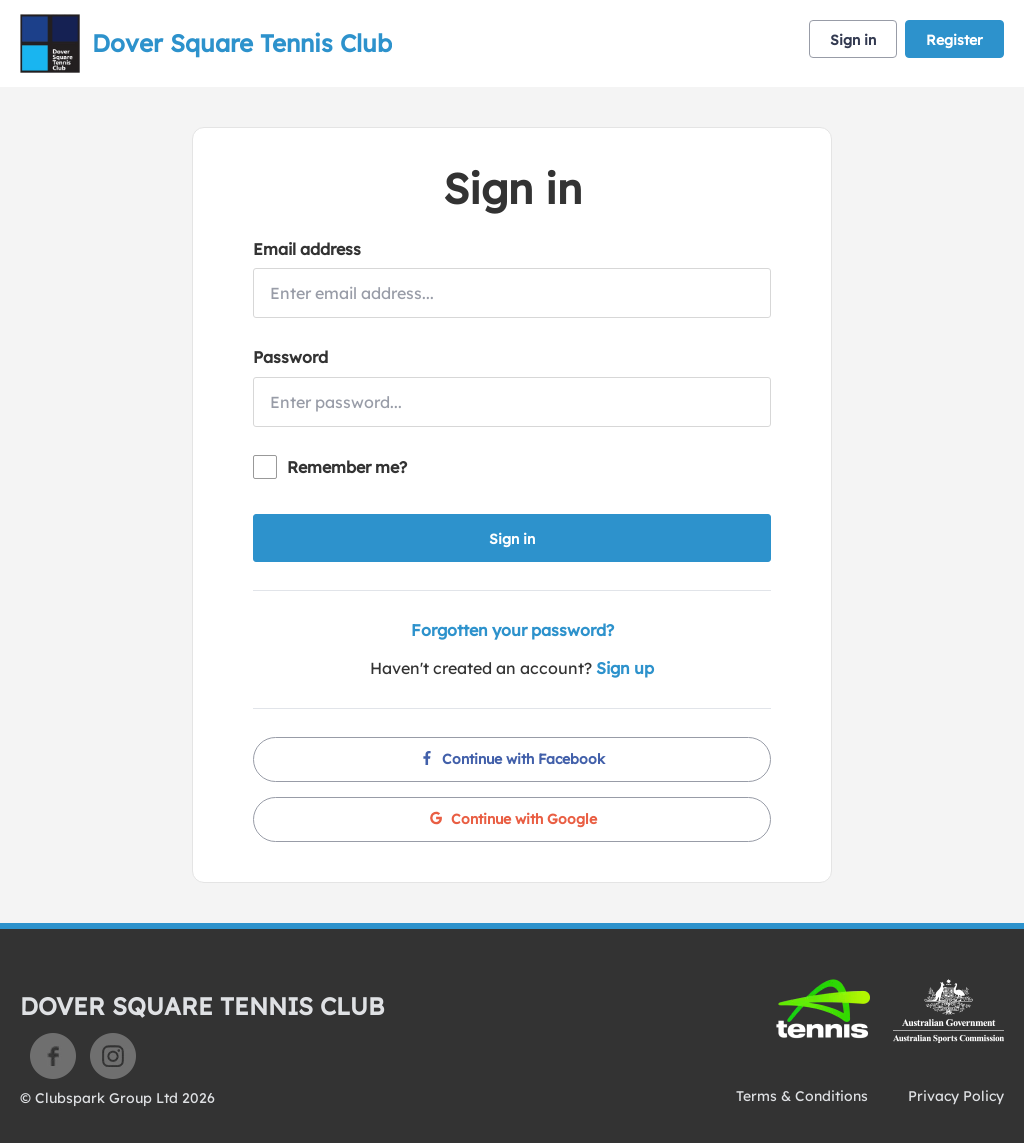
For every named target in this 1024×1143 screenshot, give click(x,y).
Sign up (625, 668)
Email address (307, 249)
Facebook (53, 1056)
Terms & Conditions (802, 1096)
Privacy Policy (956, 1096)
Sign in (853, 40)
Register (954, 40)
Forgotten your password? (512, 630)
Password (290, 357)
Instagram (113, 1056)
